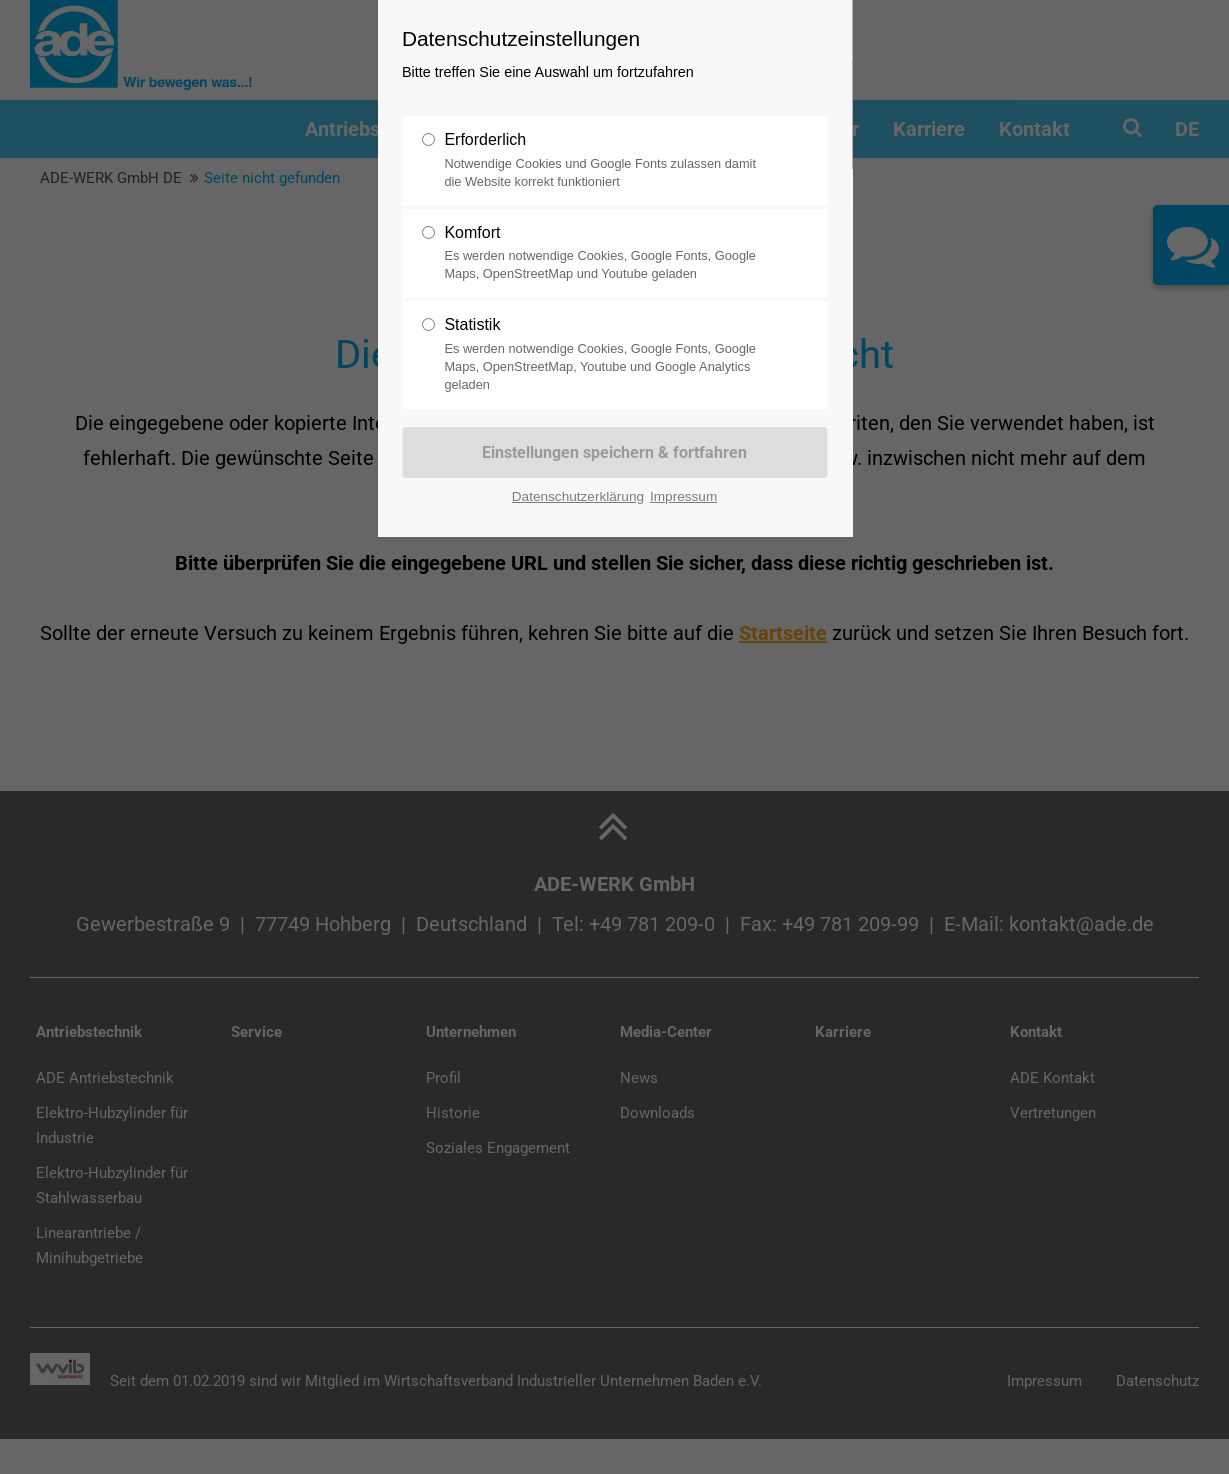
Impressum (683, 496)
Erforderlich (606, 161)
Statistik (606, 355)
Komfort (606, 254)
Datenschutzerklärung (578, 496)
